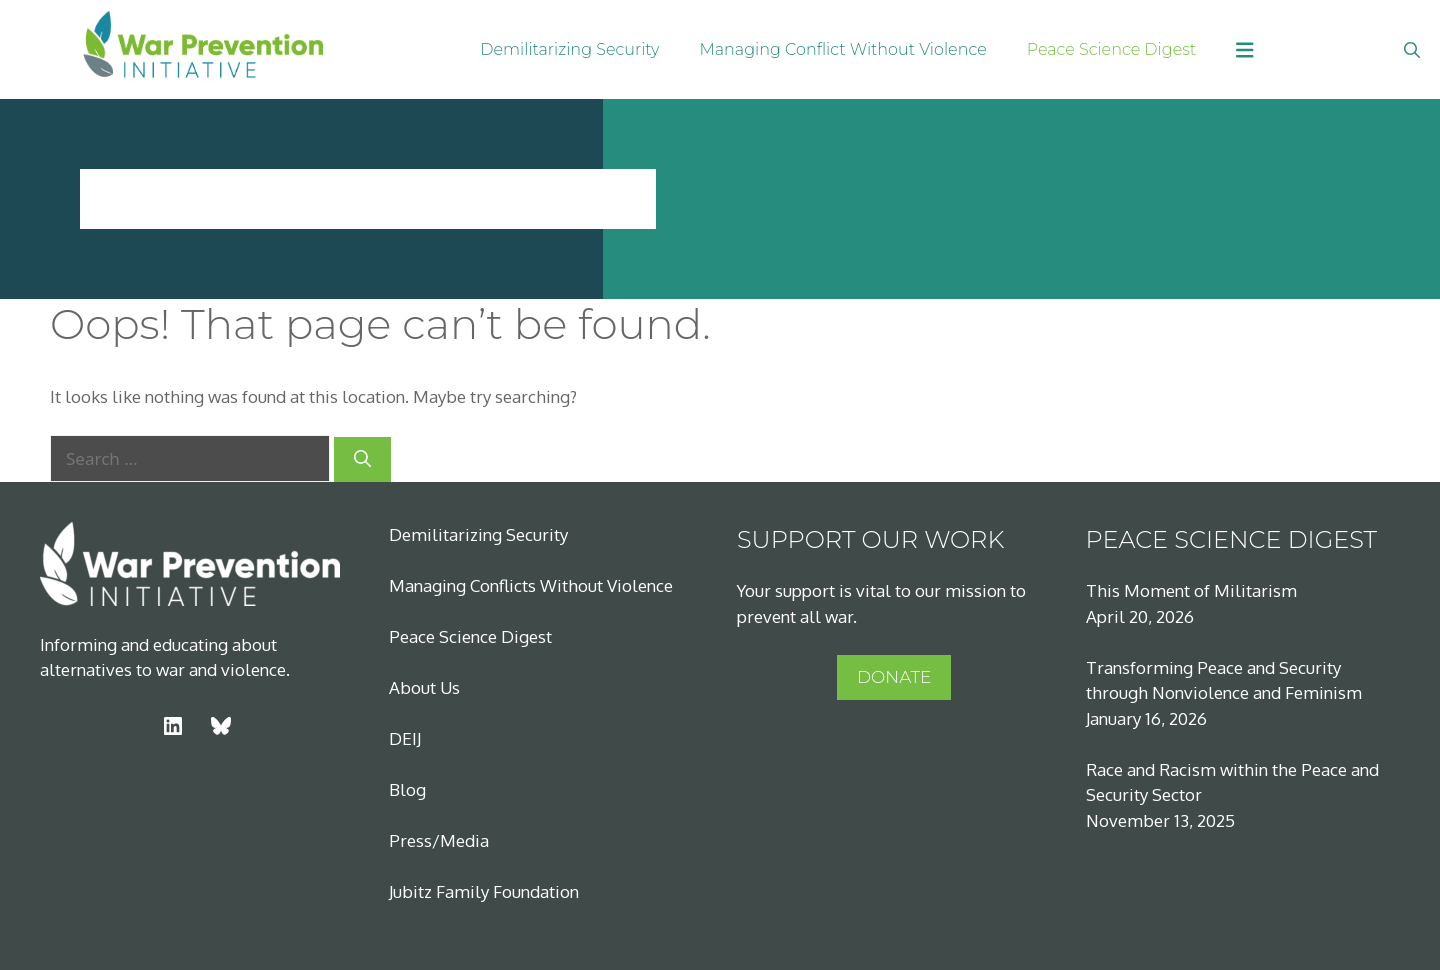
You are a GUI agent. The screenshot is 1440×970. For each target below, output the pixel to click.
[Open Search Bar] (1412, 50)
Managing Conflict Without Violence (842, 49)
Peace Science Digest (1112, 49)
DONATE (894, 677)
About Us (424, 687)
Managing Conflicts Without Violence (531, 585)
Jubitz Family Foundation (484, 891)
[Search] (362, 460)
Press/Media (439, 840)
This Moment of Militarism (1191, 590)
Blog (407, 789)
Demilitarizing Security (569, 49)
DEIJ (405, 738)
